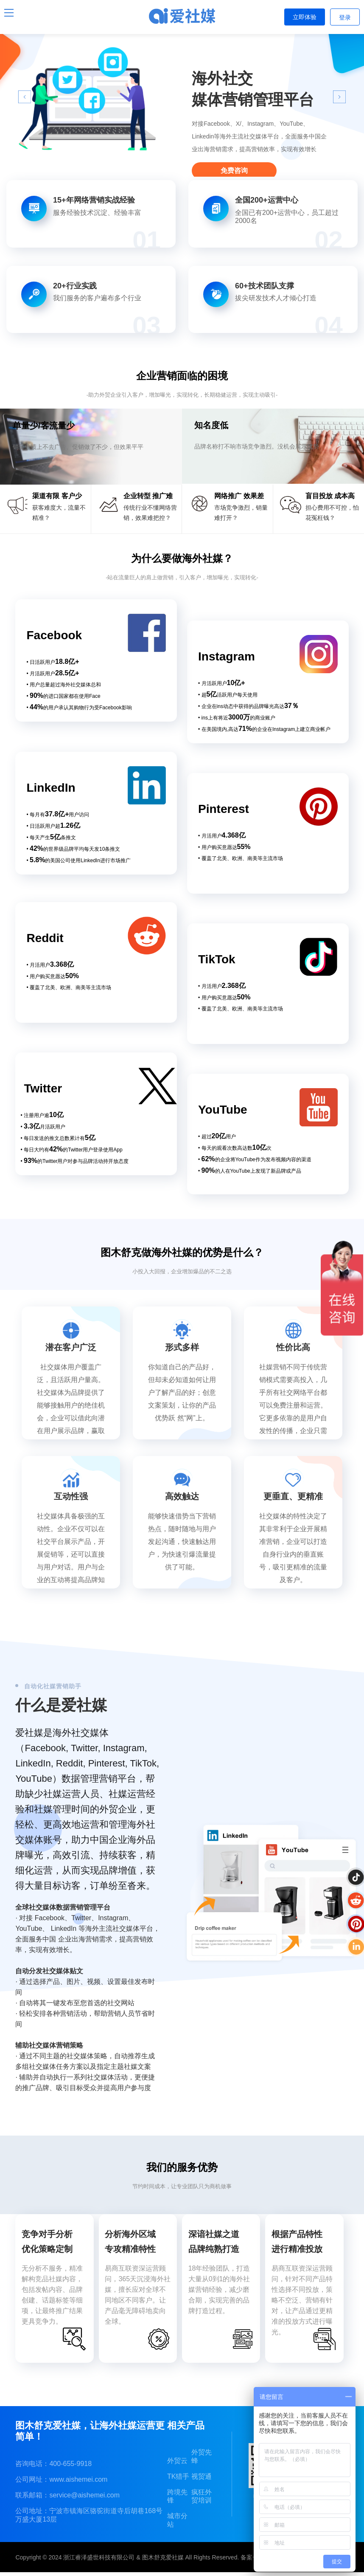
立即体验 (304, 17)
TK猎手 (178, 2476)
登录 (345, 17)
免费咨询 (234, 170)
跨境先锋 (177, 2496)
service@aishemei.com (84, 2495)
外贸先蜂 (201, 2456)
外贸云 (177, 2460)
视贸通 (201, 2476)
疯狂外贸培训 (201, 2496)
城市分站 (177, 2520)
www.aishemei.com (78, 2479)
